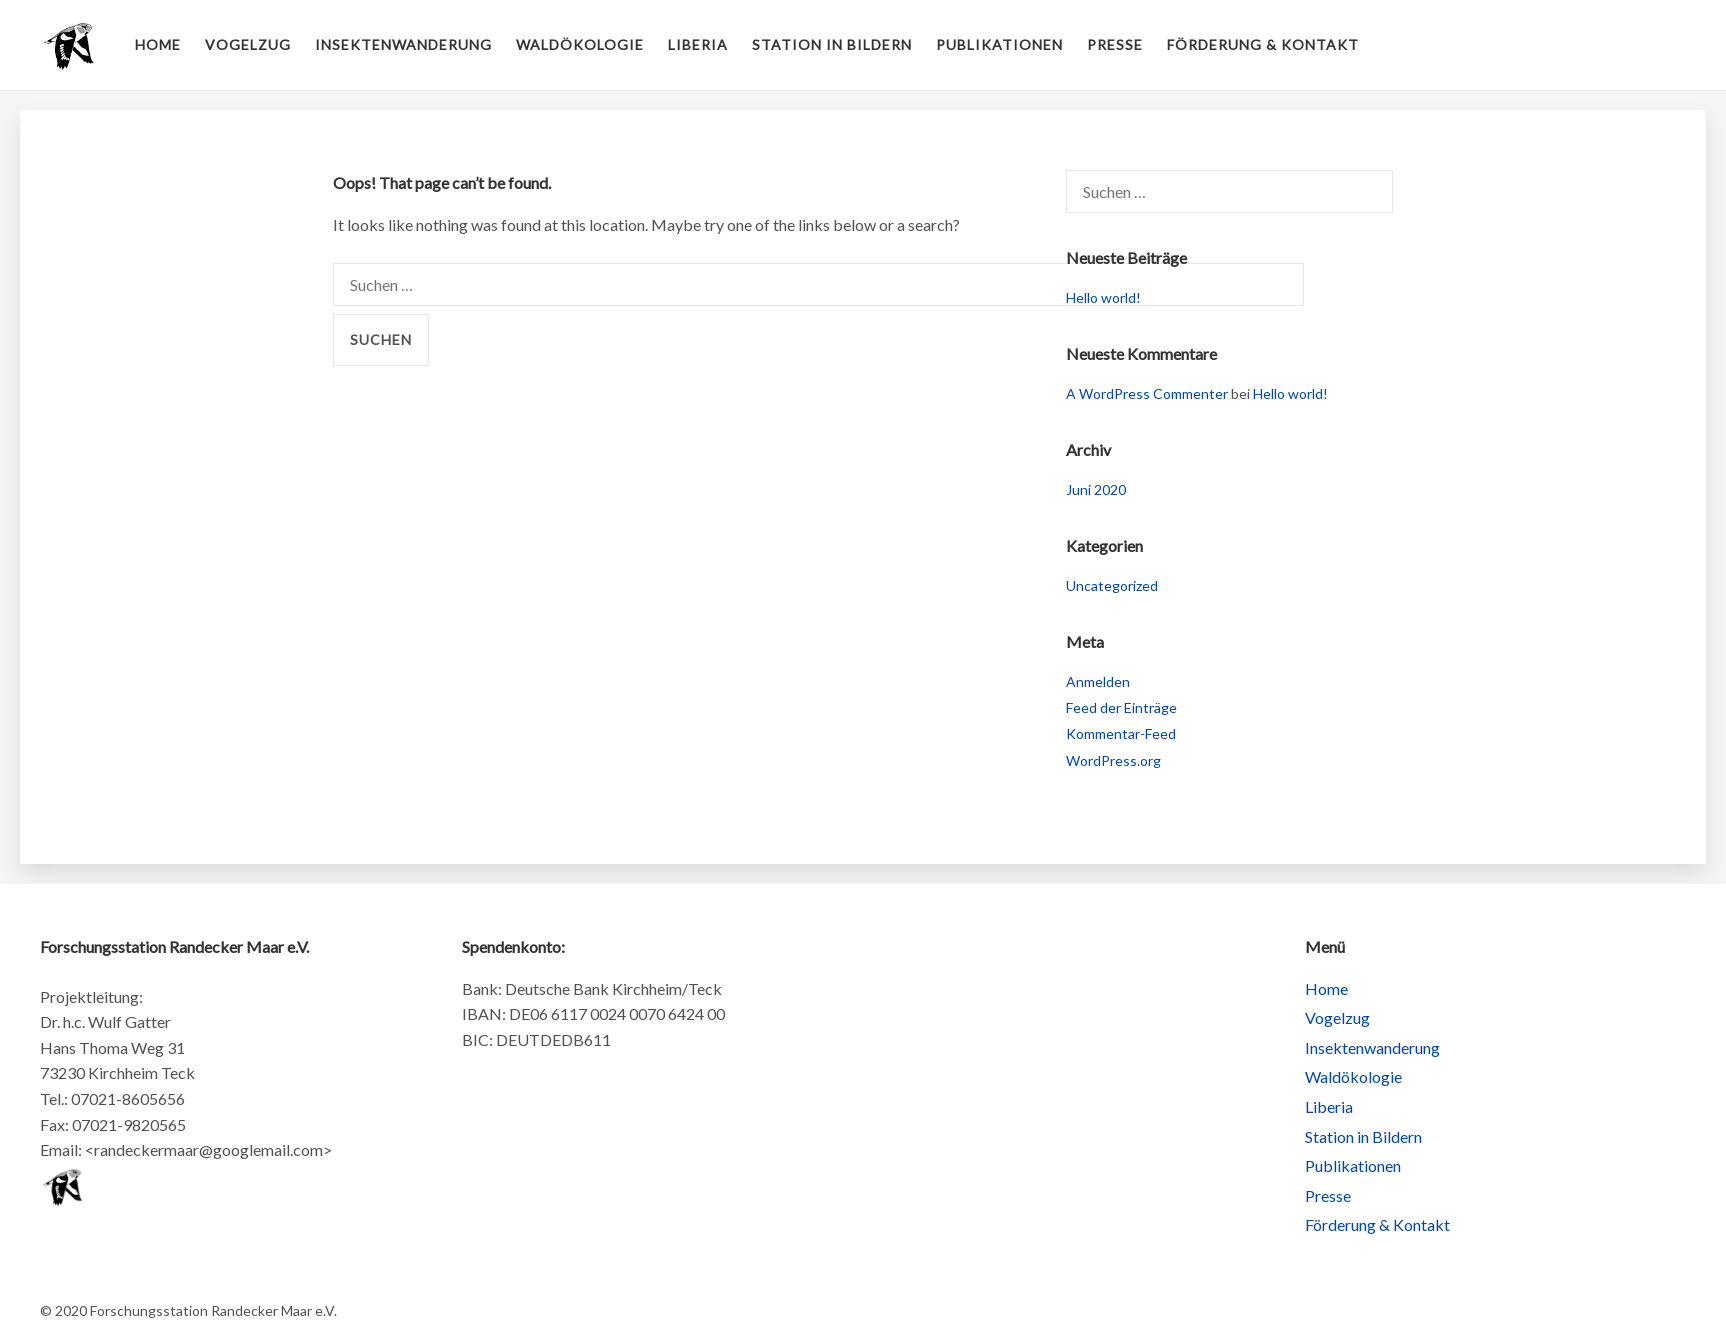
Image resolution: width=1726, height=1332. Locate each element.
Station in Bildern (832, 44)
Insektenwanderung (403, 44)
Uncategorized (1112, 585)
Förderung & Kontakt (1263, 44)
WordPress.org (1113, 760)
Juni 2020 (1096, 489)
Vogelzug (248, 44)
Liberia (698, 44)
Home (158, 44)
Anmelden (1098, 681)
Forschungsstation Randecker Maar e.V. (70, 45)
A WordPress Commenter (1147, 393)
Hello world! (1103, 297)
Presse (1115, 44)
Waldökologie (580, 44)
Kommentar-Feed (1121, 733)
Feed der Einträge (1121, 707)
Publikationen (999, 44)
